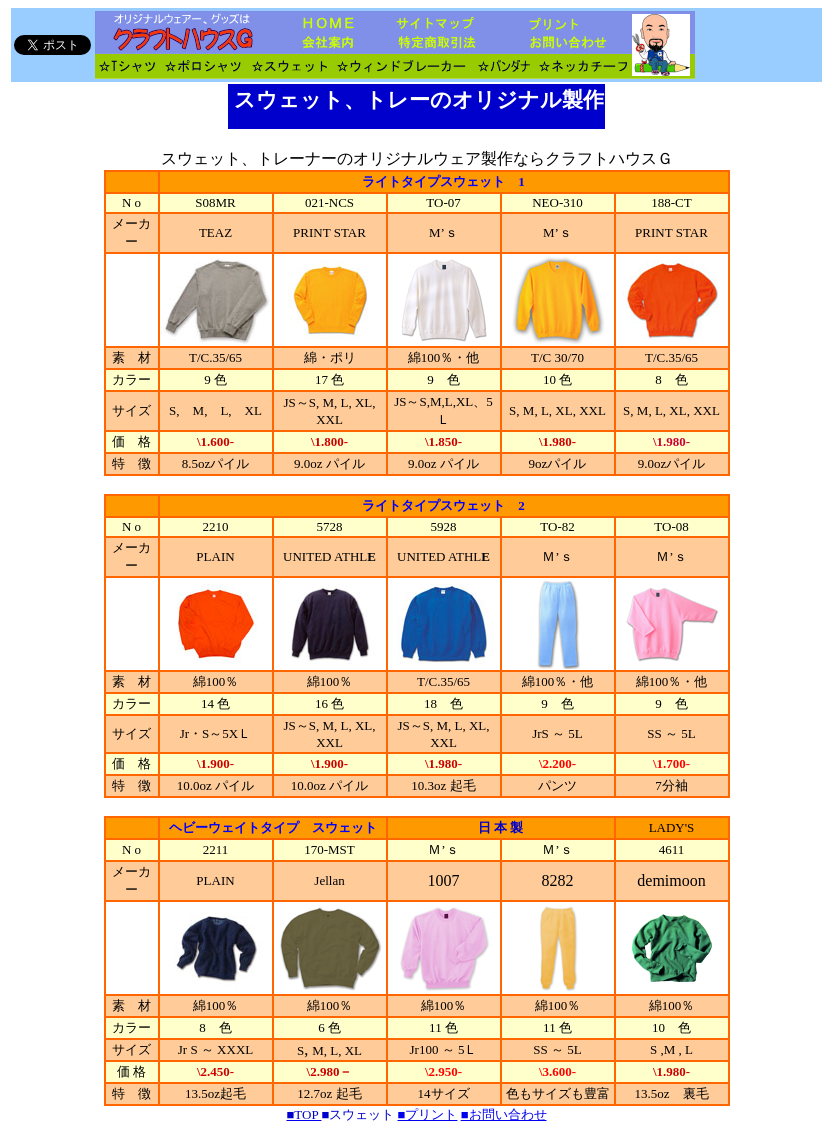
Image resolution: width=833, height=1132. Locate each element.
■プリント (428, 1114)
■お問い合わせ (504, 1114)
